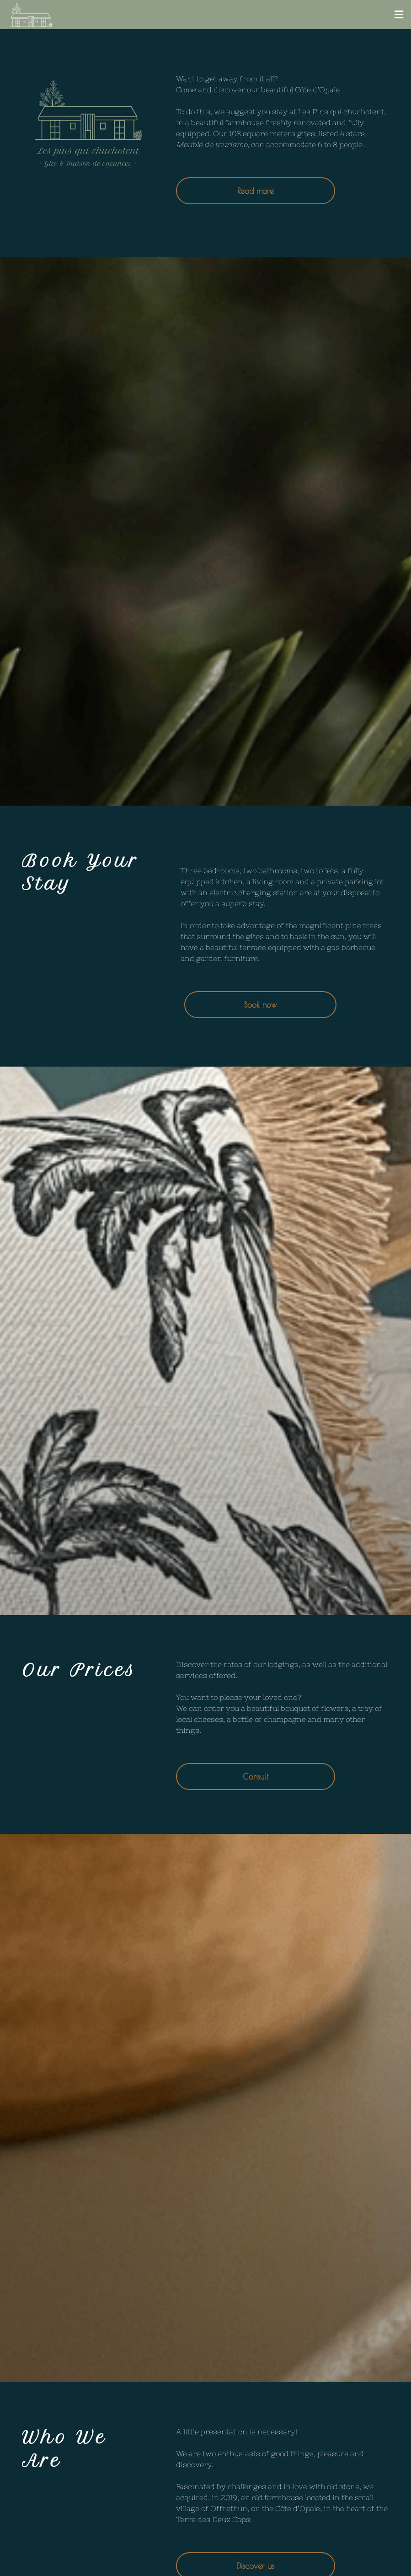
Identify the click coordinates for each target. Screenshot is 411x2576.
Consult (255, 1776)
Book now (260, 1004)
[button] (399, 14)
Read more (255, 191)
